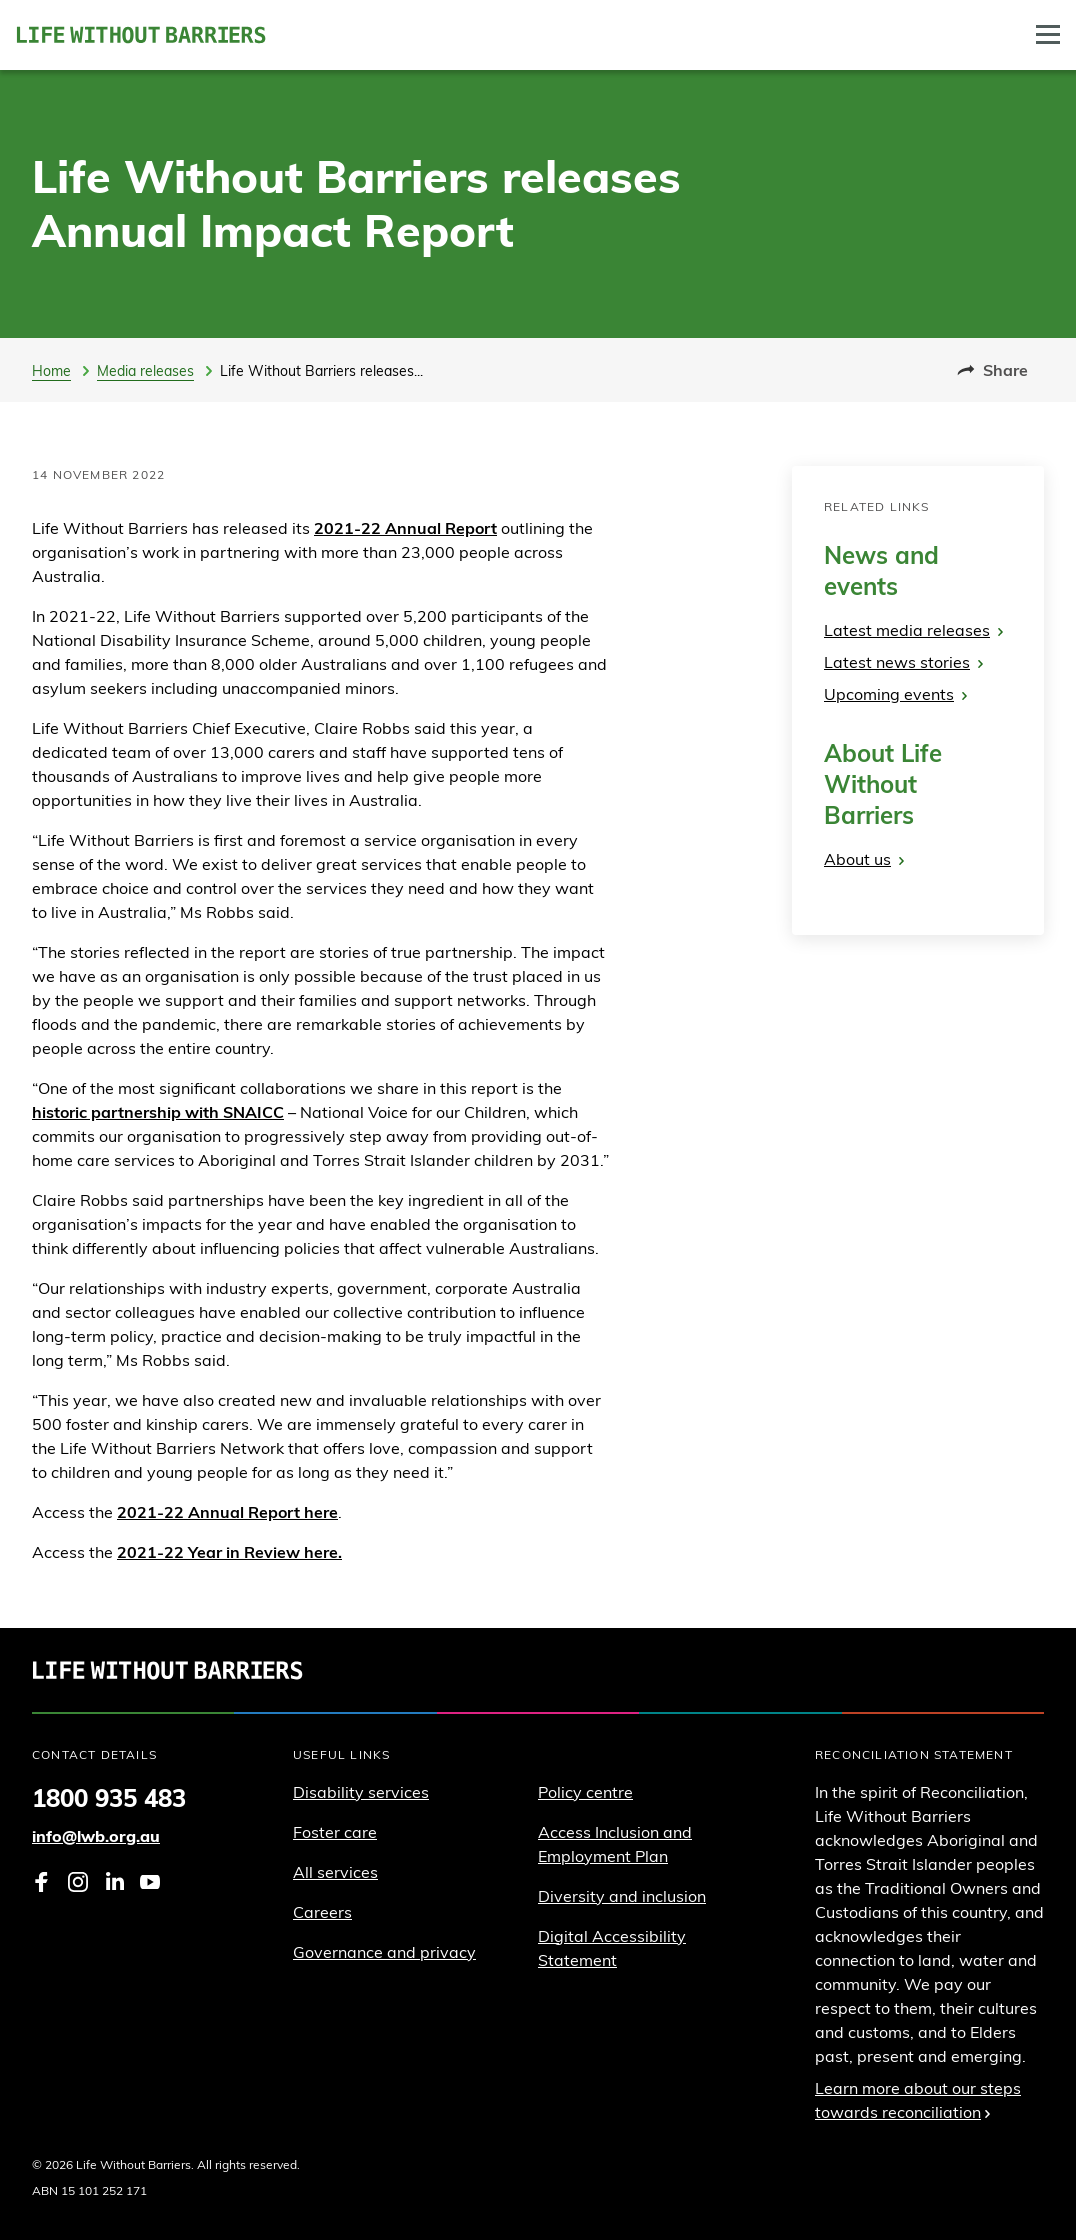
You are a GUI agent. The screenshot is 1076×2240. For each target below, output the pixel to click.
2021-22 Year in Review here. (229, 1552)
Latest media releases (913, 630)
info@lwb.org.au (96, 1836)
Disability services (361, 1792)
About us (864, 859)
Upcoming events (895, 694)
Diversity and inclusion (622, 1896)
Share (992, 370)
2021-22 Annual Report (405, 528)
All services (335, 1872)
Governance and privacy (384, 1952)
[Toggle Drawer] (1048, 35)
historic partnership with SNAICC (158, 1112)
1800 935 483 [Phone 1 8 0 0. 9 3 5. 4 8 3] (109, 1798)
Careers (322, 1912)
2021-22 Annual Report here (227, 1512)
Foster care (335, 1832)
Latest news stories (903, 662)
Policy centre (585, 1792)
